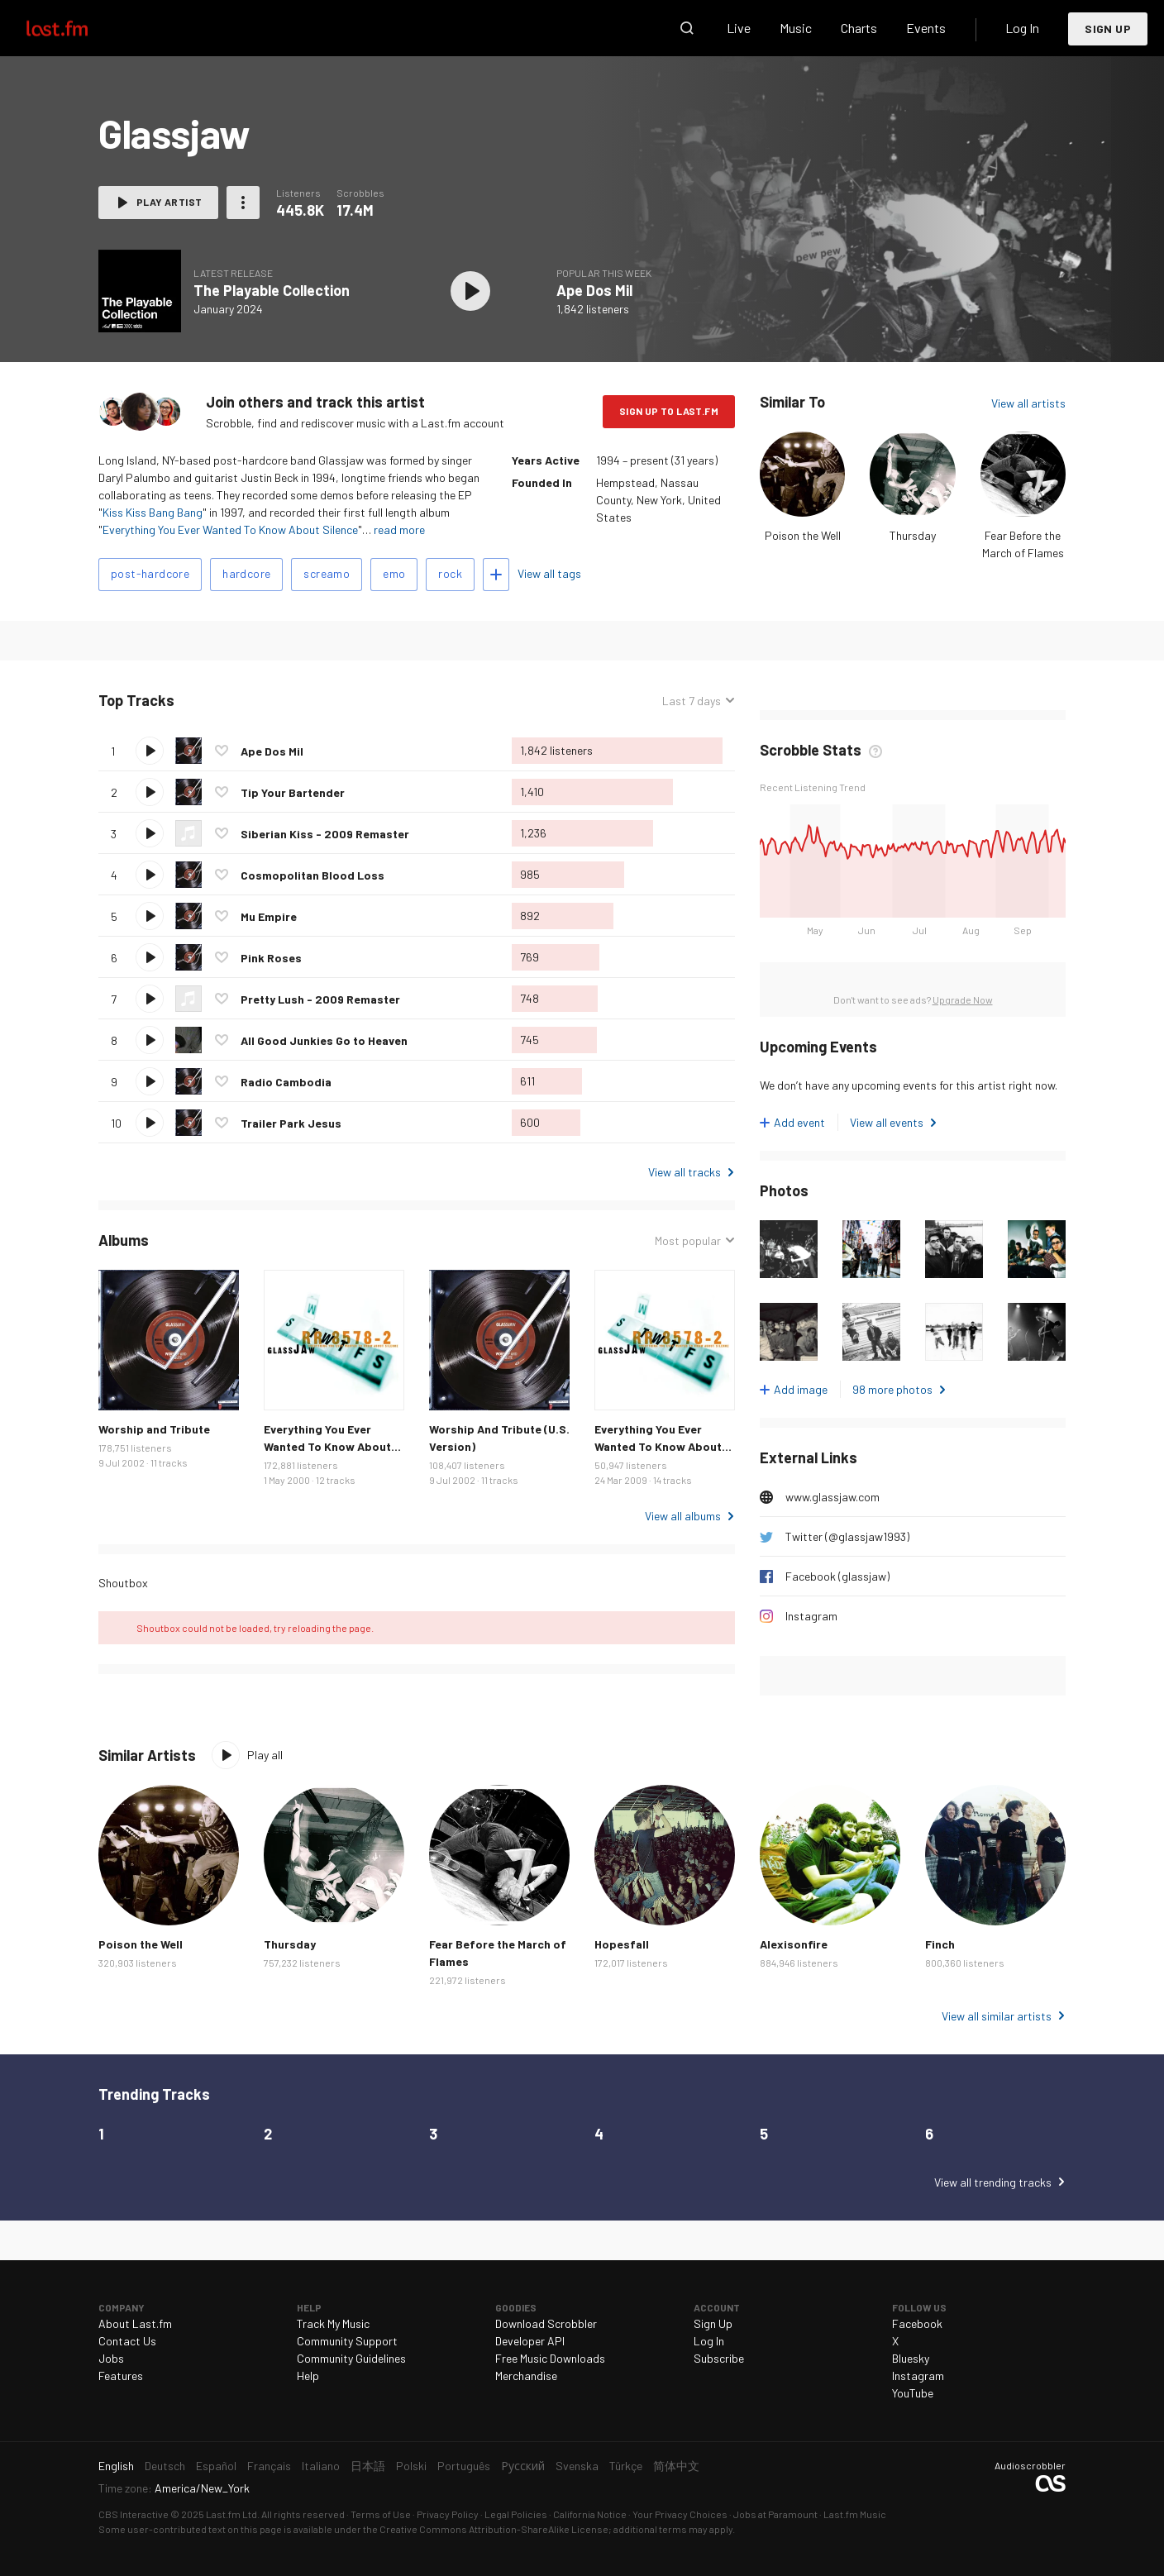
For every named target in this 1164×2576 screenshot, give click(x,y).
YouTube (912, 2393)
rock (450, 573)
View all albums (683, 1516)
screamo (326, 573)
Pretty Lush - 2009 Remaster (320, 999)
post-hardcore (150, 573)
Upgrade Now (963, 999)
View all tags (549, 573)
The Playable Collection (271, 290)
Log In (1022, 28)
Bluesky (910, 2358)
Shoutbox (123, 1583)
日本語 (368, 2466)
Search (687, 28)
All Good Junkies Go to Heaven (324, 1040)
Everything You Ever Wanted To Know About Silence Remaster (658, 1446)
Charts (859, 28)
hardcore (246, 573)
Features (120, 2375)
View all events (886, 1122)
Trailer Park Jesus (291, 1123)
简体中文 (676, 2466)
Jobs (111, 2358)
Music (796, 28)
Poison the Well (803, 535)
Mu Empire (269, 916)
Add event (799, 1122)
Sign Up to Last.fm (668, 411)
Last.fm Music (854, 2514)
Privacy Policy (448, 2514)
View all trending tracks (993, 2182)
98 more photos (892, 1389)
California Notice (590, 2514)
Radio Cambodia (286, 1082)
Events (926, 28)
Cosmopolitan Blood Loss (312, 875)
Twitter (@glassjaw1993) (847, 1536)
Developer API (530, 2341)
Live (739, 28)
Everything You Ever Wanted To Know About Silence (230, 529)
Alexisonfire (794, 1944)
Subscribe (719, 2358)
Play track (149, 750)
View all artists (1028, 403)
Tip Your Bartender (293, 792)
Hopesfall (621, 1944)
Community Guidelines (351, 2358)
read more (399, 529)
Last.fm (76, 28)
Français (269, 2466)
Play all (265, 1755)
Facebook (917, 2323)
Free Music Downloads (550, 2358)
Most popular (688, 1240)
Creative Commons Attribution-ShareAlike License (493, 2529)
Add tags (496, 574)
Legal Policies (515, 2514)
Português (463, 2466)
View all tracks (684, 1172)
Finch (940, 1944)
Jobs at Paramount (775, 2514)
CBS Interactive (133, 2514)
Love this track (221, 750)
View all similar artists (997, 2016)
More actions (243, 202)
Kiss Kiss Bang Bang (153, 512)
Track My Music (333, 2323)
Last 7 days (691, 700)
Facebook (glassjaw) (837, 1576)
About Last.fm (135, 2323)
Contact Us (127, 2341)
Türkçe (625, 2466)
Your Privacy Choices (680, 2514)
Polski (411, 2466)
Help (308, 2375)
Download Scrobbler (546, 2323)
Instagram (811, 1616)
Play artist (169, 202)
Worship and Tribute (154, 1429)
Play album (470, 291)
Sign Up (1108, 28)
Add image (801, 1389)
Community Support (347, 2341)
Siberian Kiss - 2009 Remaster (325, 834)
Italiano (321, 2466)
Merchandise (526, 2375)
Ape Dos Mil (594, 290)
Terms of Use (381, 2514)
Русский (523, 2466)
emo (394, 573)
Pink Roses (271, 958)
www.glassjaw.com (832, 1497)
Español (216, 2466)
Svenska (577, 2466)
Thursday (913, 535)
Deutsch (165, 2466)
